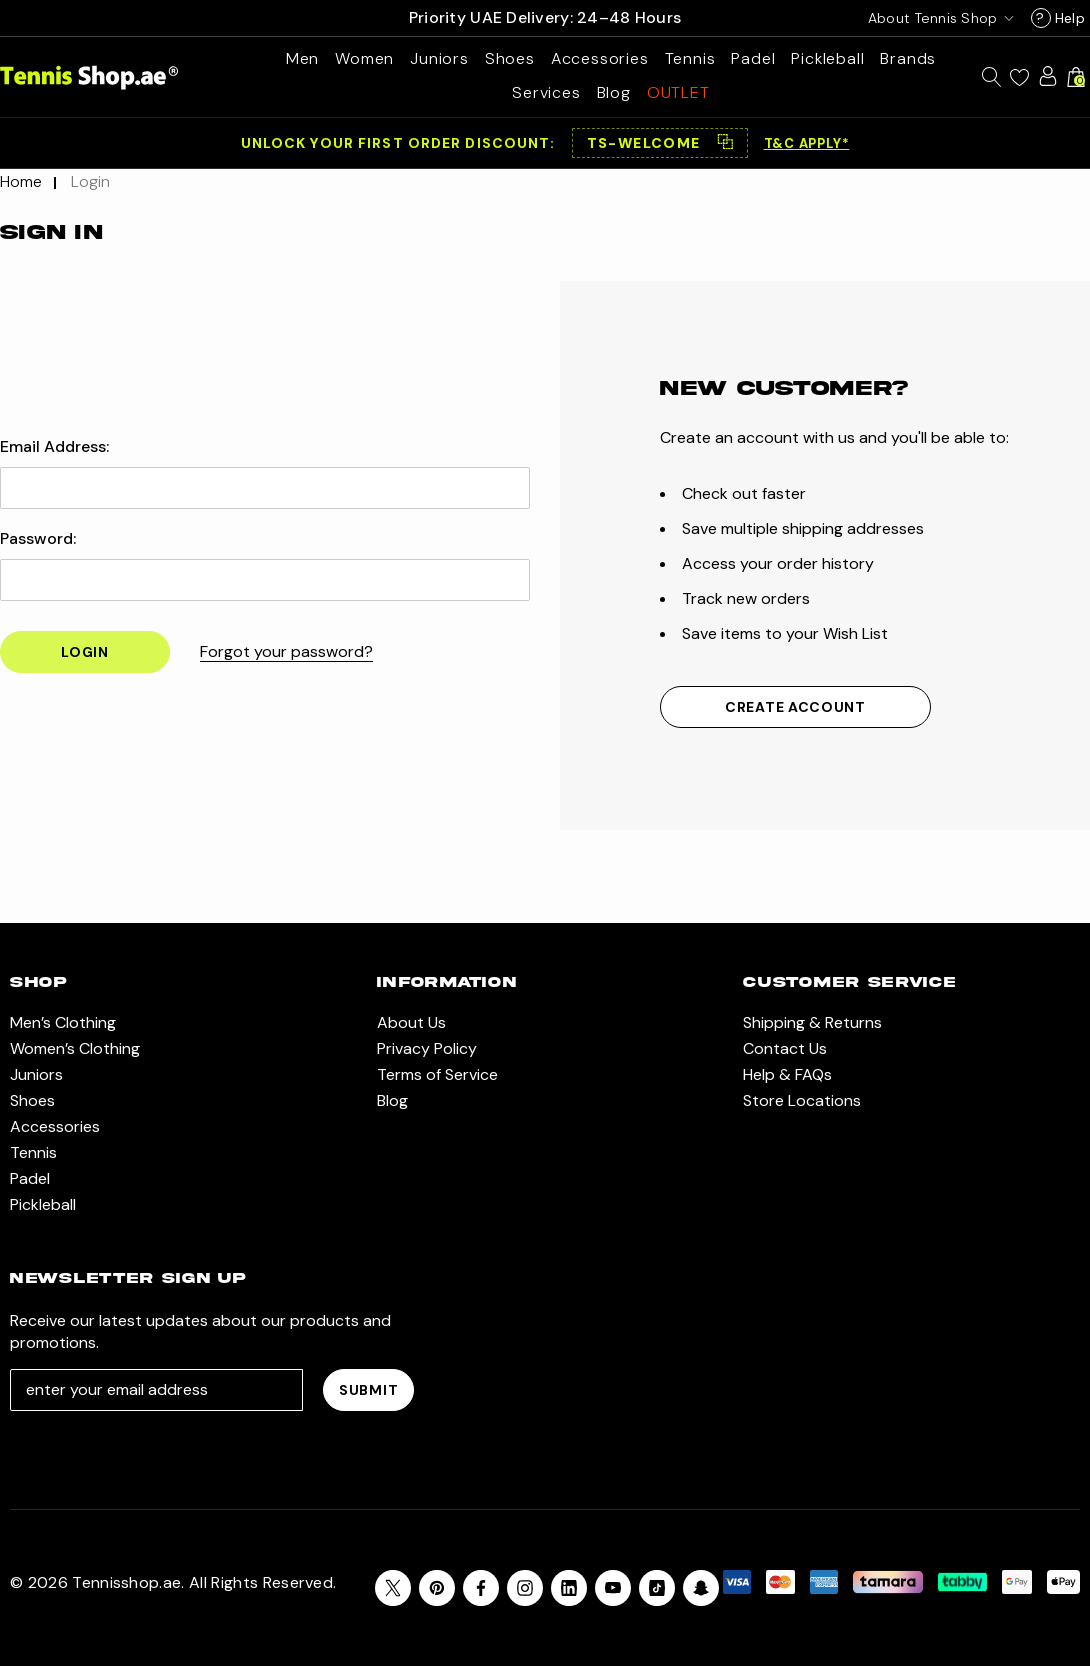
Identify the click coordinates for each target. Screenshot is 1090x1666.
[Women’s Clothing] (364, 58)
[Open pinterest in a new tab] (437, 1588)
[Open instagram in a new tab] (525, 1588)
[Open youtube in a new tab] (613, 1588)
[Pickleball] (827, 58)
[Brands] (908, 58)
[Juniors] (439, 58)
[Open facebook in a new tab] (481, 1588)
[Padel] (753, 58)
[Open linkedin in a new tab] (569, 1588)
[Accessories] (600, 58)
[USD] (937, 18)
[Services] (546, 92)
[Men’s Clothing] (302, 58)
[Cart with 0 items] (1076, 77)
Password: (38, 539)
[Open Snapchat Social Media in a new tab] (701, 1588)
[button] (660, 143)
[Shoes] (510, 58)
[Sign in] (1048, 76)
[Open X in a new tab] (393, 1588)
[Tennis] (690, 58)
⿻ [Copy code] (725, 143)
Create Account (795, 707)
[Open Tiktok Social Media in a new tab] (657, 1588)
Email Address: (54, 447)
